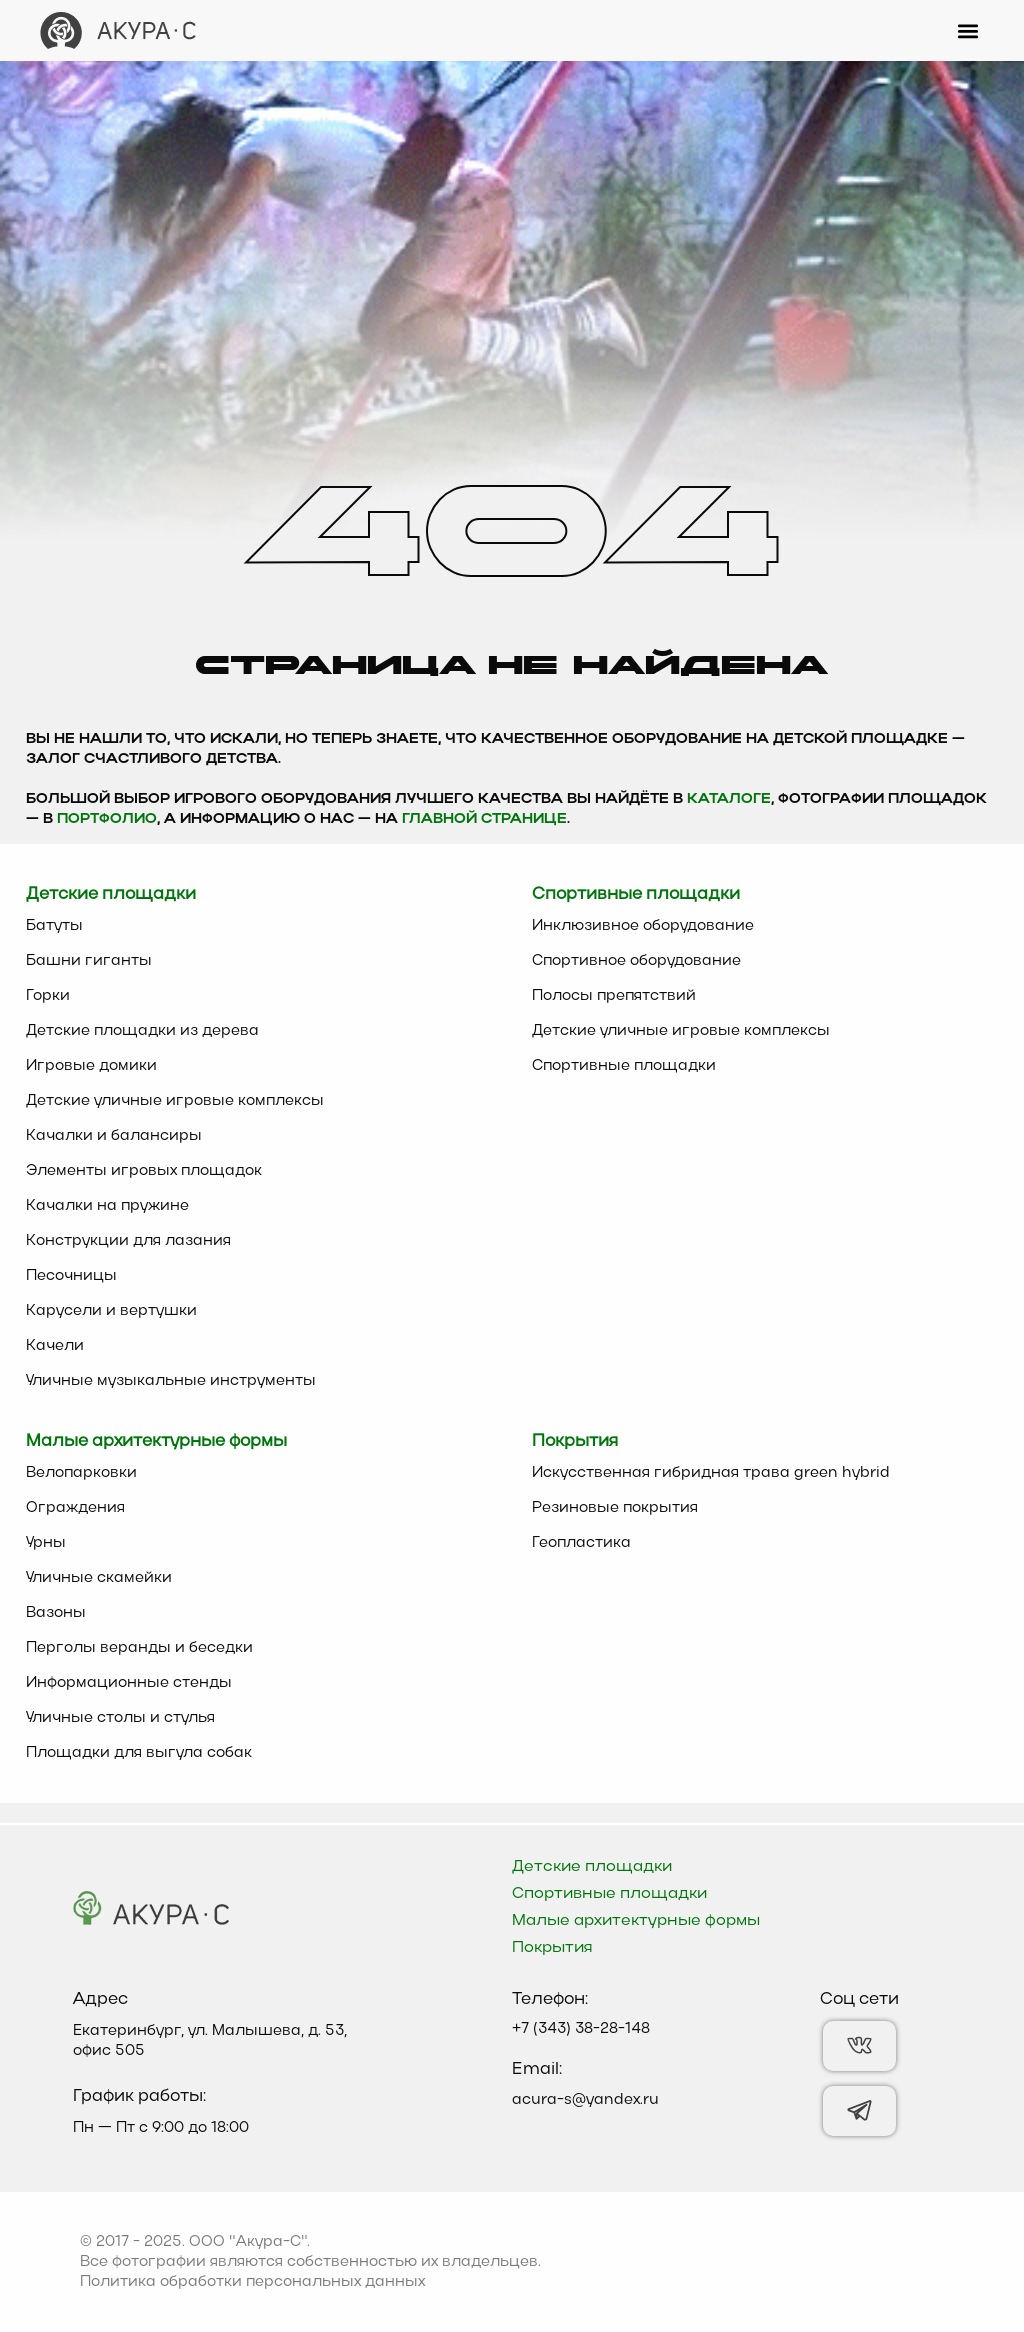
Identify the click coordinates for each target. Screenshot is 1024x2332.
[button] (967, 30)
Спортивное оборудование (636, 961)
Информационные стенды (129, 1683)
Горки (48, 996)
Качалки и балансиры (114, 1136)
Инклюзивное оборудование (643, 926)
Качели (55, 1346)
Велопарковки (81, 1473)
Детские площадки (592, 1867)
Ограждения (75, 1508)
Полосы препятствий (614, 996)
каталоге (729, 799)
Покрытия (552, 1948)
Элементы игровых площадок (144, 1171)
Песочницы (71, 1276)
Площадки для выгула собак (139, 1753)
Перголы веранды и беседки (139, 1648)
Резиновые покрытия (615, 1508)
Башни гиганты (89, 961)
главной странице (484, 819)
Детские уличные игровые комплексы (175, 1101)
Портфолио (107, 819)
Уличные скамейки (99, 1578)
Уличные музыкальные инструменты (171, 1381)
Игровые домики (91, 1066)
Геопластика (581, 1543)
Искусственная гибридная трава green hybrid (711, 1473)
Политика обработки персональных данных (252, 2282)
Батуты (54, 926)
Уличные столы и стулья (120, 1718)
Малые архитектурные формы (636, 1921)
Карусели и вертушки (111, 1311)
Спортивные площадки (624, 1066)
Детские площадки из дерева (142, 1031)
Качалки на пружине (107, 1206)
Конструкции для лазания (128, 1241)
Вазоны (56, 1613)
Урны (46, 1543)
